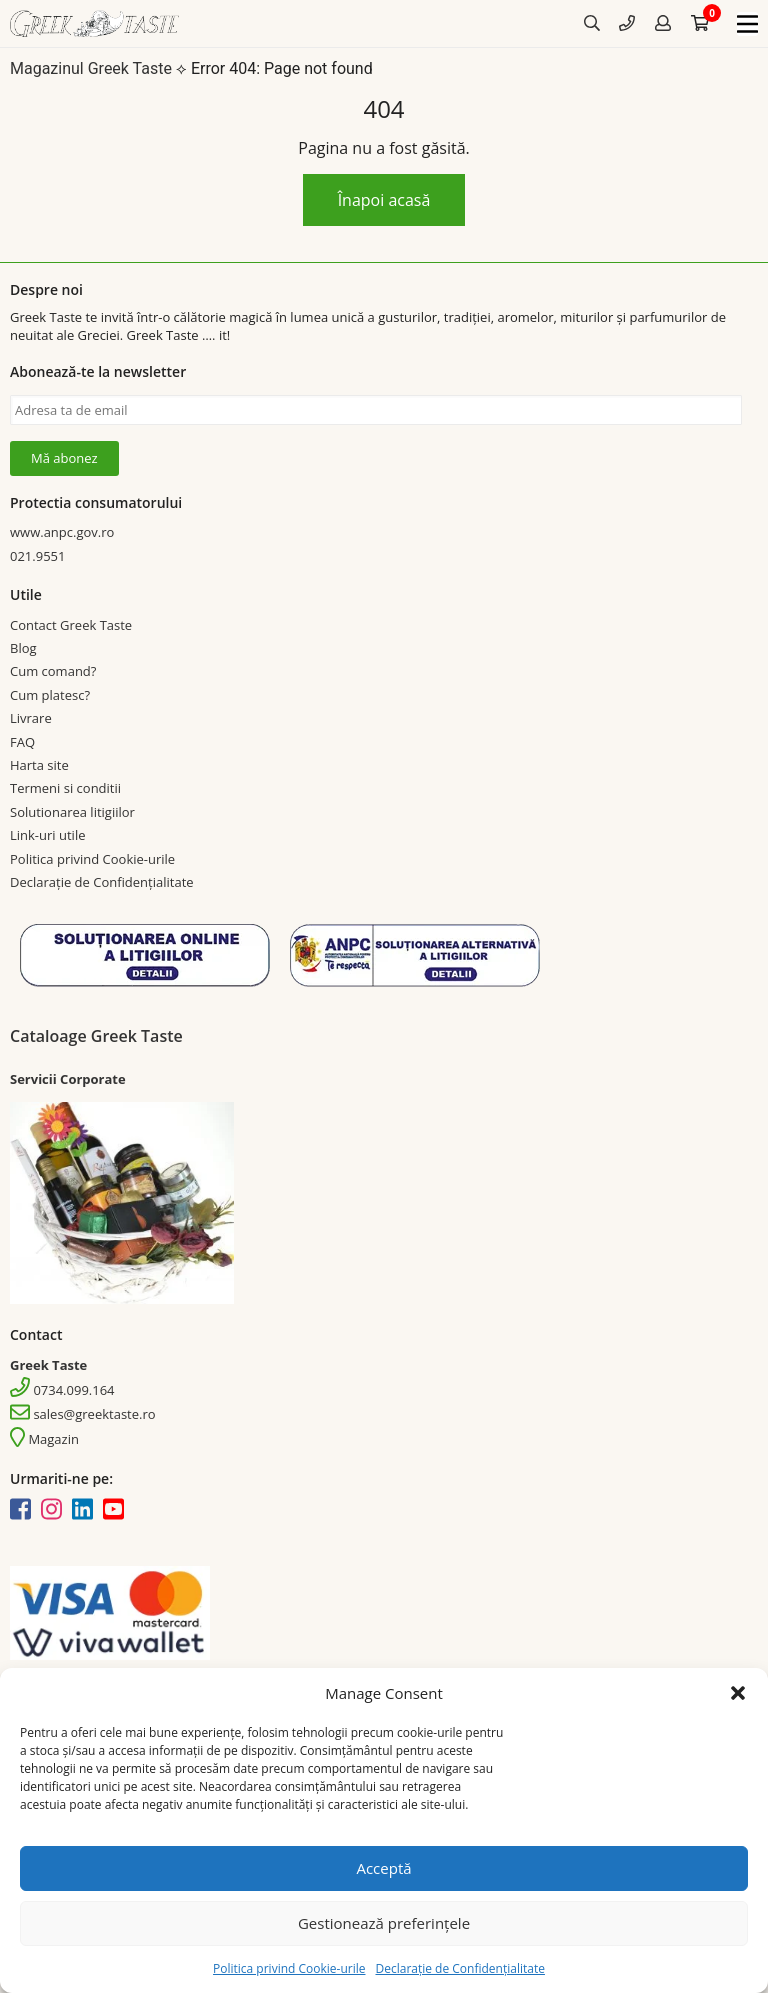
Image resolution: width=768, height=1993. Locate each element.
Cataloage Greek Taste (96, 1036)
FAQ (22, 742)
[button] (738, 1693)
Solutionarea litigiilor (72, 812)
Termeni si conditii (65, 789)
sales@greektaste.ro (83, 1415)
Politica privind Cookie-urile (289, 1968)
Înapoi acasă (384, 200)
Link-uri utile (47, 835)
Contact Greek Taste (71, 625)
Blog (23, 648)
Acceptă (383, 1868)
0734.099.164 (62, 1390)
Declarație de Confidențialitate (459, 1968)
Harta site (39, 765)
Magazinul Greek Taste (91, 69)
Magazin (44, 1440)
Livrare (31, 718)
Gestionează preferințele (384, 1923)
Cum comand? (53, 672)
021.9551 (37, 556)
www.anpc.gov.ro (62, 532)
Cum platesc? (50, 695)
